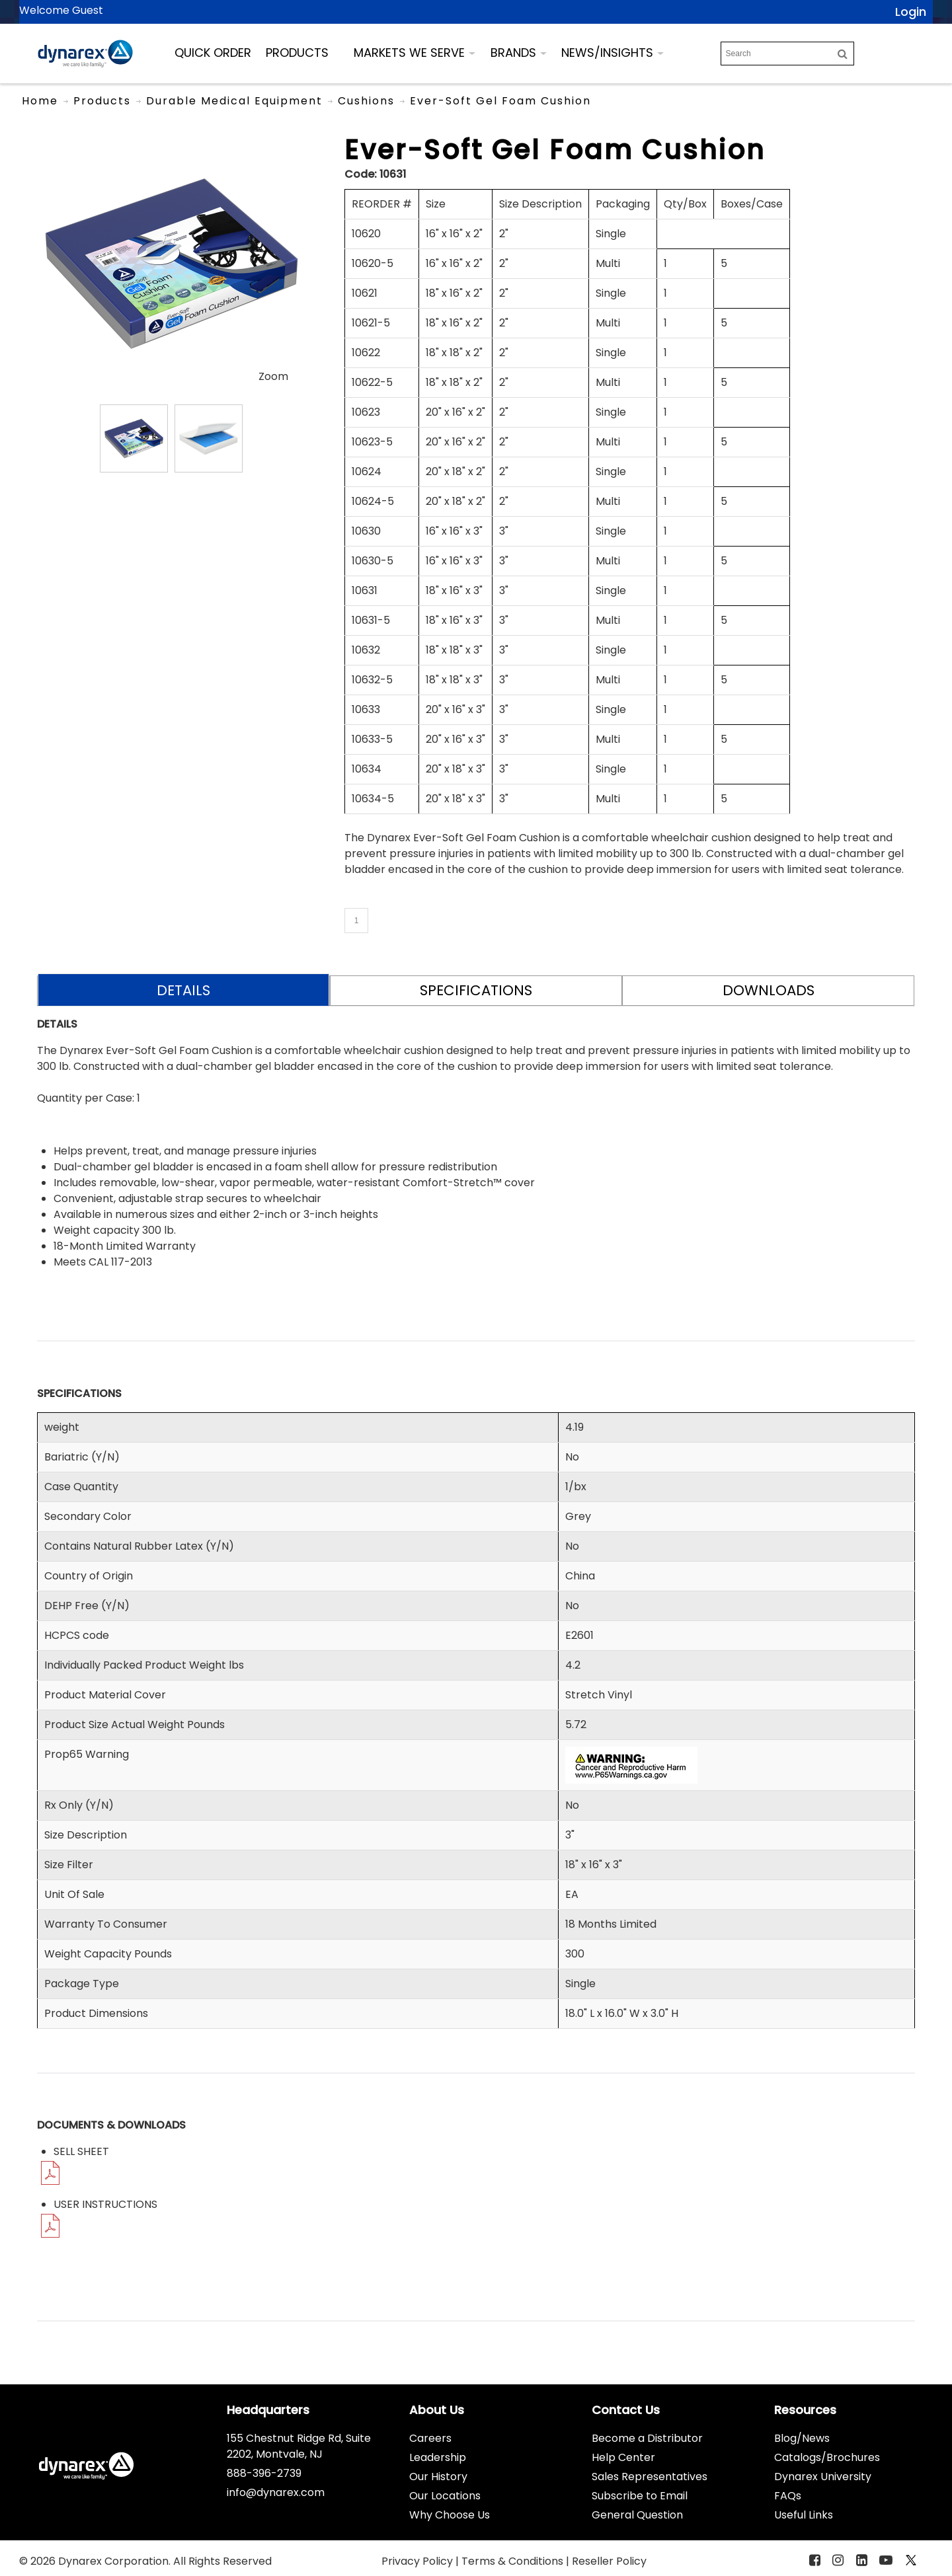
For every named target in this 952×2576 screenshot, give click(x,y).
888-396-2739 (264, 2473)
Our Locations (445, 2495)
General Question (637, 2514)
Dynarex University (822, 2476)
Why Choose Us (449, 2514)
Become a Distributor (647, 2438)
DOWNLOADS (768, 990)
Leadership (437, 2457)
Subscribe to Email (640, 2495)
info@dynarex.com (276, 2492)
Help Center (623, 2457)
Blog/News (802, 2438)
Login (910, 11)
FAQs (787, 2495)
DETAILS (183, 990)
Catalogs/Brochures (827, 2457)
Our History (438, 2476)
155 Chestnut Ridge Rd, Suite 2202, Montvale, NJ (299, 2446)
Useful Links (803, 2514)
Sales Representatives (649, 2476)
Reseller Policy (609, 2561)
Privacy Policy (418, 2561)
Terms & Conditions (513, 2561)
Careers (430, 2438)
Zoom (273, 376)
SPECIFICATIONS (476, 990)
